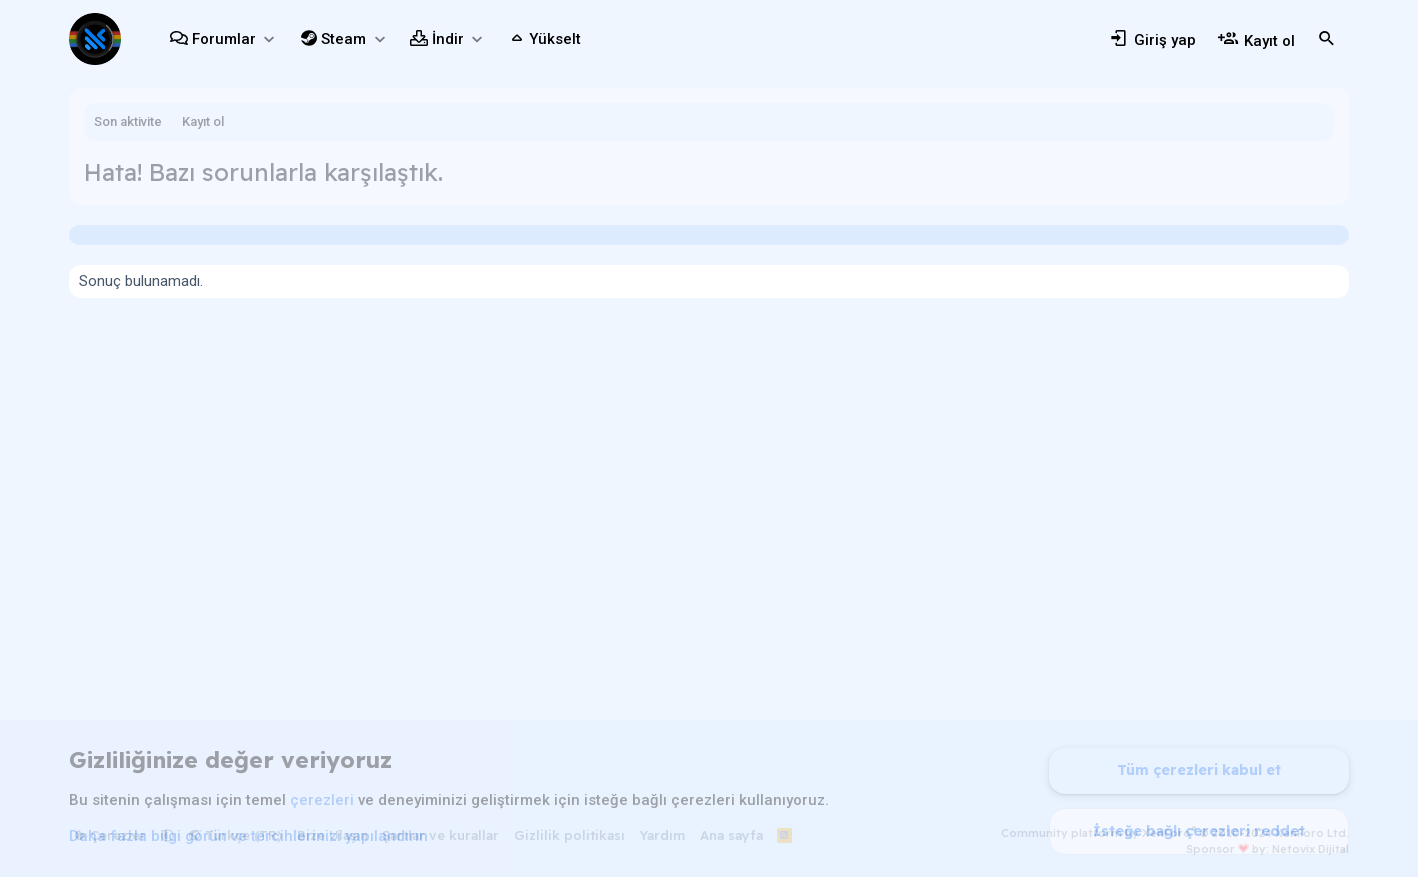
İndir (448, 39)
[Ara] (1327, 39)
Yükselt (555, 39)
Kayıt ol (203, 121)
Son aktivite (128, 121)
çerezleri (322, 800)
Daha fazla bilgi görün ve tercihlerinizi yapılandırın (248, 836)
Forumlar (224, 39)
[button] (268, 39)
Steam (343, 39)
